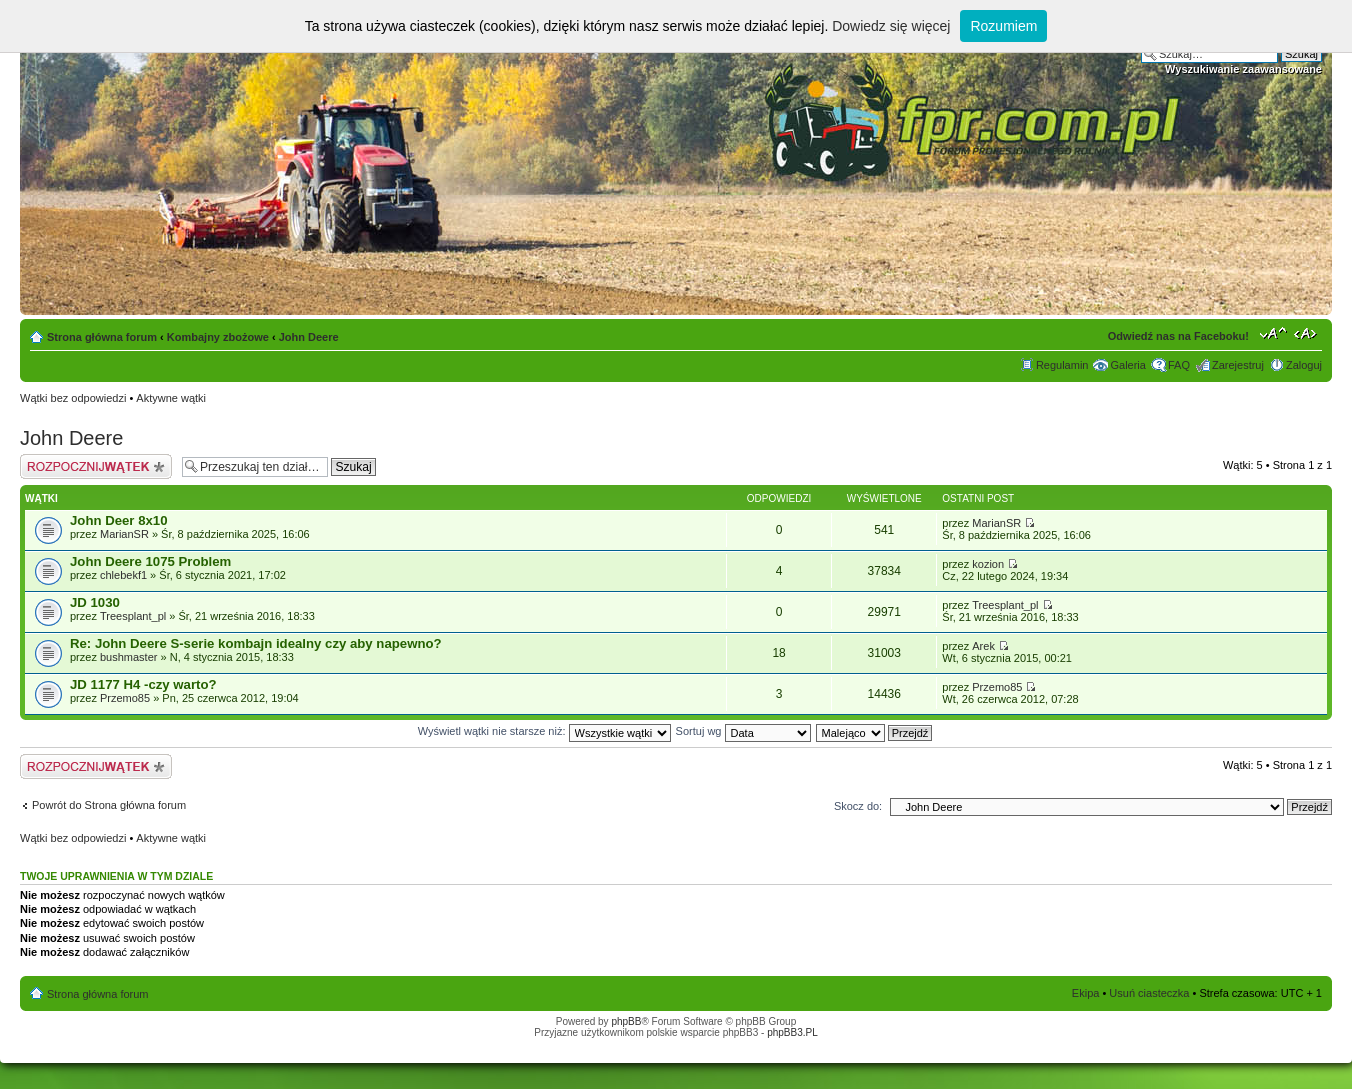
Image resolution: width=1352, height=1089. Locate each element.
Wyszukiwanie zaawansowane (1243, 69)
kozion (988, 564)
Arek (983, 646)
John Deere (309, 337)
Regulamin (1062, 365)
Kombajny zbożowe (218, 337)
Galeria (1127, 365)
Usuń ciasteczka (1149, 993)
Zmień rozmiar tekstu (1273, 333)
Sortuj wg (743, 731)
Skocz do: (858, 806)
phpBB (626, 1021)
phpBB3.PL (792, 1032)
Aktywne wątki (171, 398)
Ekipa (1086, 993)
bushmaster (128, 657)
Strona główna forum (102, 337)
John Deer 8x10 (119, 520)
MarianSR (124, 534)
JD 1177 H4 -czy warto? (143, 684)
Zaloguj (1304, 365)
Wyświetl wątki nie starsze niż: (544, 731)
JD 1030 (95, 602)
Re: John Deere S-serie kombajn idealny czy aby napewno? (256, 643)
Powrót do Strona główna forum (109, 805)
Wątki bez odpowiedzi (73, 398)
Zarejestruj (1238, 365)
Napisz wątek (96, 466)
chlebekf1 (123, 575)
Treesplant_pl (133, 616)
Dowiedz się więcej (891, 26)
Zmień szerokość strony (1307, 333)
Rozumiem (1003, 26)
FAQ (1179, 365)
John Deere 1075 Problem (150, 561)
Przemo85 (125, 698)
